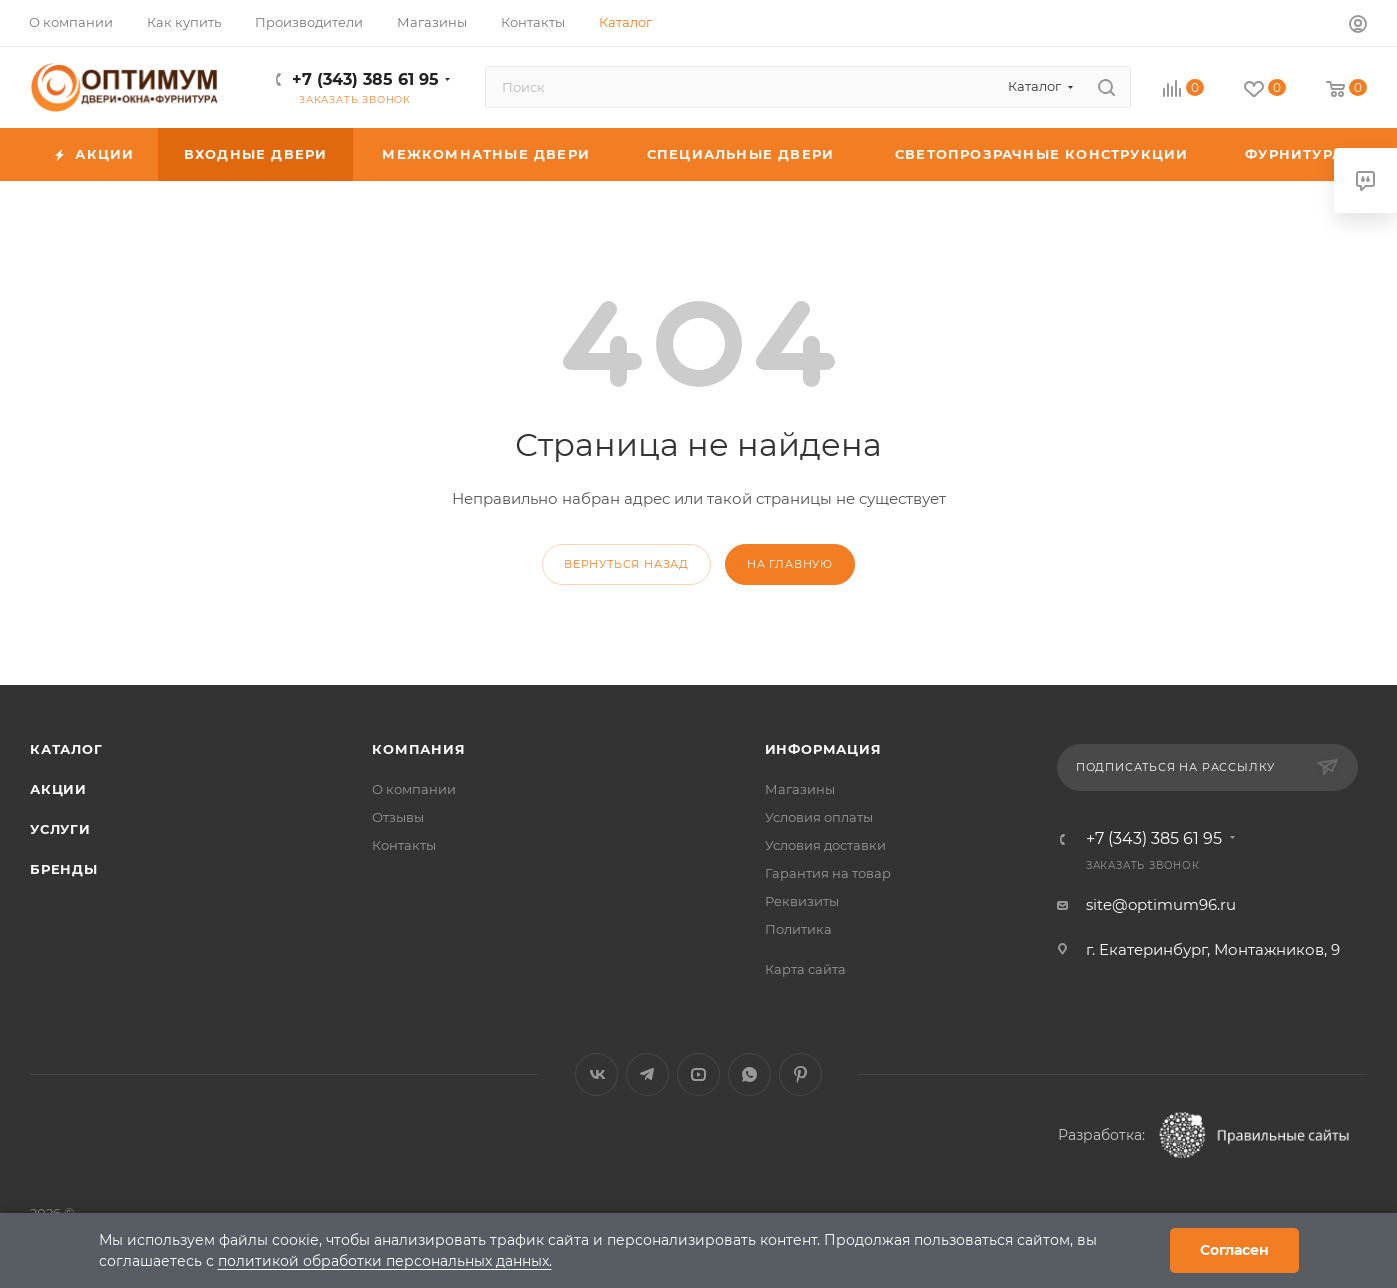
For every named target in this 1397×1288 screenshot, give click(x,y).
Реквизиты (802, 901)
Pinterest (800, 1074)
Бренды (64, 869)
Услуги (60, 829)
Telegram (647, 1074)
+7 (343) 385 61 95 (365, 79)
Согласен (1234, 1250)
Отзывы (398, 817)
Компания (418, 749)
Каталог (66, 749)
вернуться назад (626, 564)
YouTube (698, 1074)
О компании (414, 789)
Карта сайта (805, 969)
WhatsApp (749, 1074)
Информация (823, 749)
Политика (798, 929)
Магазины (800, 789)
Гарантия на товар (828, 873)
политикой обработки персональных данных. (385, 1261)
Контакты (404, 845)
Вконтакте (596, 1074)
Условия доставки (825, 845)
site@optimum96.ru (1161, 904)
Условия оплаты (819, 817)
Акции (58, 789)
